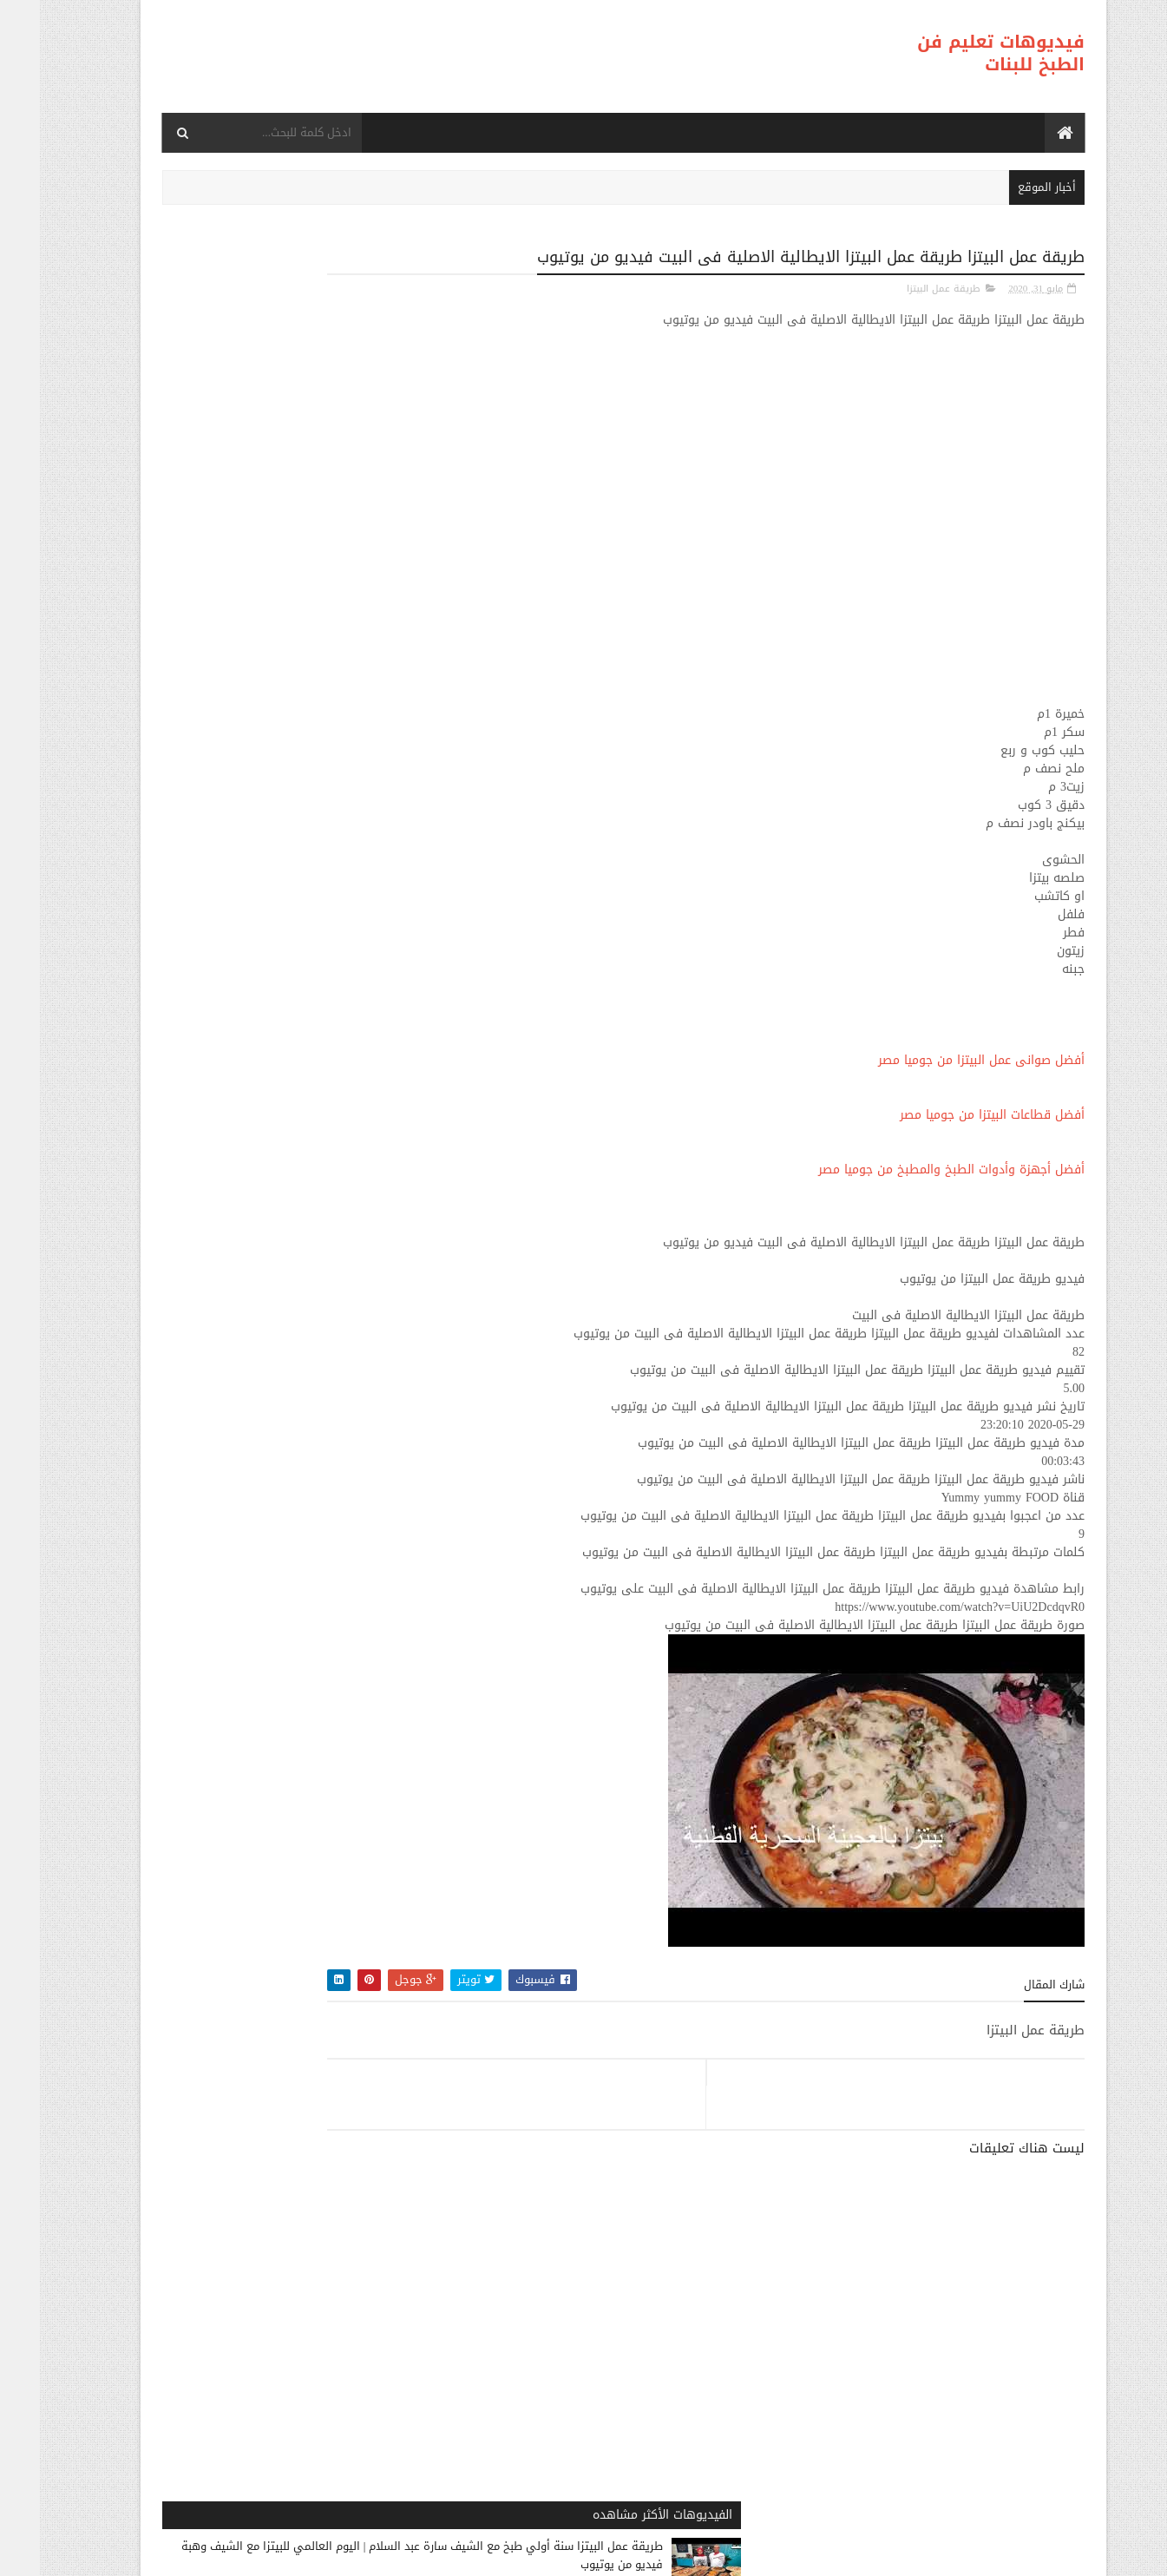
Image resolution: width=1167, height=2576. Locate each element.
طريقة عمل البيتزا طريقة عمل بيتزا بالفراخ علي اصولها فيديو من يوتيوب (231, 714)
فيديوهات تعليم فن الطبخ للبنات (961, 53)
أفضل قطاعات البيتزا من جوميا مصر (952, 1114)
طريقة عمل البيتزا (904, 288)
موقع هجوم (775, 2555)
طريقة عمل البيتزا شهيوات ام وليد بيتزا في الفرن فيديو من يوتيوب (225, 1047)
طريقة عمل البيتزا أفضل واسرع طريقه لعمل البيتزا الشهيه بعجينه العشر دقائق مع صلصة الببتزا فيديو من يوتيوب (223, 830)
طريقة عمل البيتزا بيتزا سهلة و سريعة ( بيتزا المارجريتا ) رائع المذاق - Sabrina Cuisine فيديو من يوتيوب (224, 1387)
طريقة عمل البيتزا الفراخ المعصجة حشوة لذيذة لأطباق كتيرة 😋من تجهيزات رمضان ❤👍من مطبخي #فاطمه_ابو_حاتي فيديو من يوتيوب (277, 1265)
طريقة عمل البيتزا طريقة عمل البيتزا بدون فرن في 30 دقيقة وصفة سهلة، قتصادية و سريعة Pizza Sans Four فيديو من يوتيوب (262, 602)
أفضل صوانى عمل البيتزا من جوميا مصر (941, 1059)
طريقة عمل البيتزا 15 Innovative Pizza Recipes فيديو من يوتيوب (231, 1153)
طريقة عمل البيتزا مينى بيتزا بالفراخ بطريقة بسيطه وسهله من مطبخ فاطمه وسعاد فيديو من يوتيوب (223, 943)
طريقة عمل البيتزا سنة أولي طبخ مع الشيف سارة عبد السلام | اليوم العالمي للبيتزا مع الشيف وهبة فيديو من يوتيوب (224, 350)
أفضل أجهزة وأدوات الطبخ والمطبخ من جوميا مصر (911, 1168)
